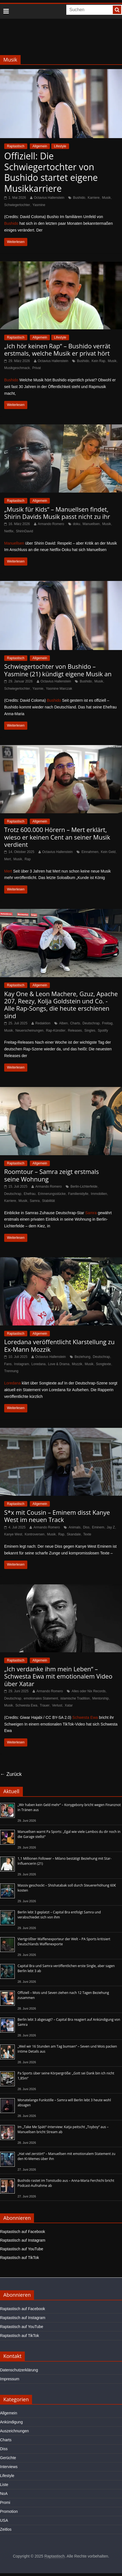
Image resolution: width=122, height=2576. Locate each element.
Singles (89, 1030)
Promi (5, 2502)
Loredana (38, 1364)
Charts (75, 1023)
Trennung (11, 1371)
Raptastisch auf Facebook (22, 2231)
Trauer (45, 1705)
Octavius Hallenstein (49, 198)
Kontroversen (34, 1534)
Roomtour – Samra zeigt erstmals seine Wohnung (51, 1175)
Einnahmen (89, 852)
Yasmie (38, 689)
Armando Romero (51, 524)
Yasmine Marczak (59, 689)
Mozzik (77, 1364)
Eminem (98, 1527)
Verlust (57, 1705)
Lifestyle (60, 146)
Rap (28, 859)
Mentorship (100, 1698)
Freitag (107, 1023)
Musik (106, 198)
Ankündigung (11, 2422)
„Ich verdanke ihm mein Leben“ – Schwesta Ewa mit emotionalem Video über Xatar (58, 1676)
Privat (36, 368)
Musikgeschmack (17, 368)
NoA (4, 2493)
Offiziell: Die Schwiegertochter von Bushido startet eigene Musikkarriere (51, 172)
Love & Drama (58, 1364)
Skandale (74, 1534)
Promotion (9, 2511)
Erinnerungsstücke (51, 1194)
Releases (75, 1030)
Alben (63, 1023)
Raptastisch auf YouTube (21, 2249)
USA (4, 2520)
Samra (35, 1201)
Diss (86, 1527)
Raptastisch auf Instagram (22, 2240)
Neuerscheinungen (29, 1030)
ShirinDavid (24, 531)
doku (76, 524)
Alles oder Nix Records (89, 1691)
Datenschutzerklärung (19, 2370)
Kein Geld (108, 852)
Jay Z (111, 1527)
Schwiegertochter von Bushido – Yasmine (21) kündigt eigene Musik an (57, 670)
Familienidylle (78, 1194)
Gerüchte (8, 2458)
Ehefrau (29, 1194)
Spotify (103, 1030)
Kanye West (13, 1534)
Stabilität (48, 1201)
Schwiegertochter (17, 205)
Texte (87, 1534)
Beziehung (83, 1357)
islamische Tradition (75, 1698)
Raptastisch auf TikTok (19, 2257)
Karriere (94, 198)
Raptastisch (16, 146)
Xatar (69, 1705)
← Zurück (11, 1774)
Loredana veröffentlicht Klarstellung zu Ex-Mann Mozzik (59, 1345)
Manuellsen (91, 524)
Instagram (21, 1364)
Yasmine (39, 205)
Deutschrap (90, 1023)
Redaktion (42, 1023)
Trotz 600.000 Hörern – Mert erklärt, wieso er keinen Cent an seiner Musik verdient (57, 837)
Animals (74, 1527)
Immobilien (99, 1194)
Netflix (8, 531)
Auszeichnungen (14, 2431)
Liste (4, 2484)
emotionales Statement (41, 1698)
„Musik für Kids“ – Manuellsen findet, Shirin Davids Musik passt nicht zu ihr (57, 513)
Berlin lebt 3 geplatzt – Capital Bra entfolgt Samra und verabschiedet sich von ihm (59, 1915)
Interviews (9, 2466)
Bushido (79, 198)
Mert (7, 859)
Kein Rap (98, 361)
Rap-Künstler (55, 1030)
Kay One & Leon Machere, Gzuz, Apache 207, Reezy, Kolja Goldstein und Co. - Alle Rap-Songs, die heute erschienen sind (61, 1004)
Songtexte (103, 1364)
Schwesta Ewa (26, 1705)
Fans (8, 1364)
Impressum (9, 2379)
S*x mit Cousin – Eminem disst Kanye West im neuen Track (57, 1516)
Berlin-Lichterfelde (83, 1186)
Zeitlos (5, 2529)
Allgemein (40, 146)
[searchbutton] (117, 10)
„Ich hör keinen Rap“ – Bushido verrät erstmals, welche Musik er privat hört (57, 349)
